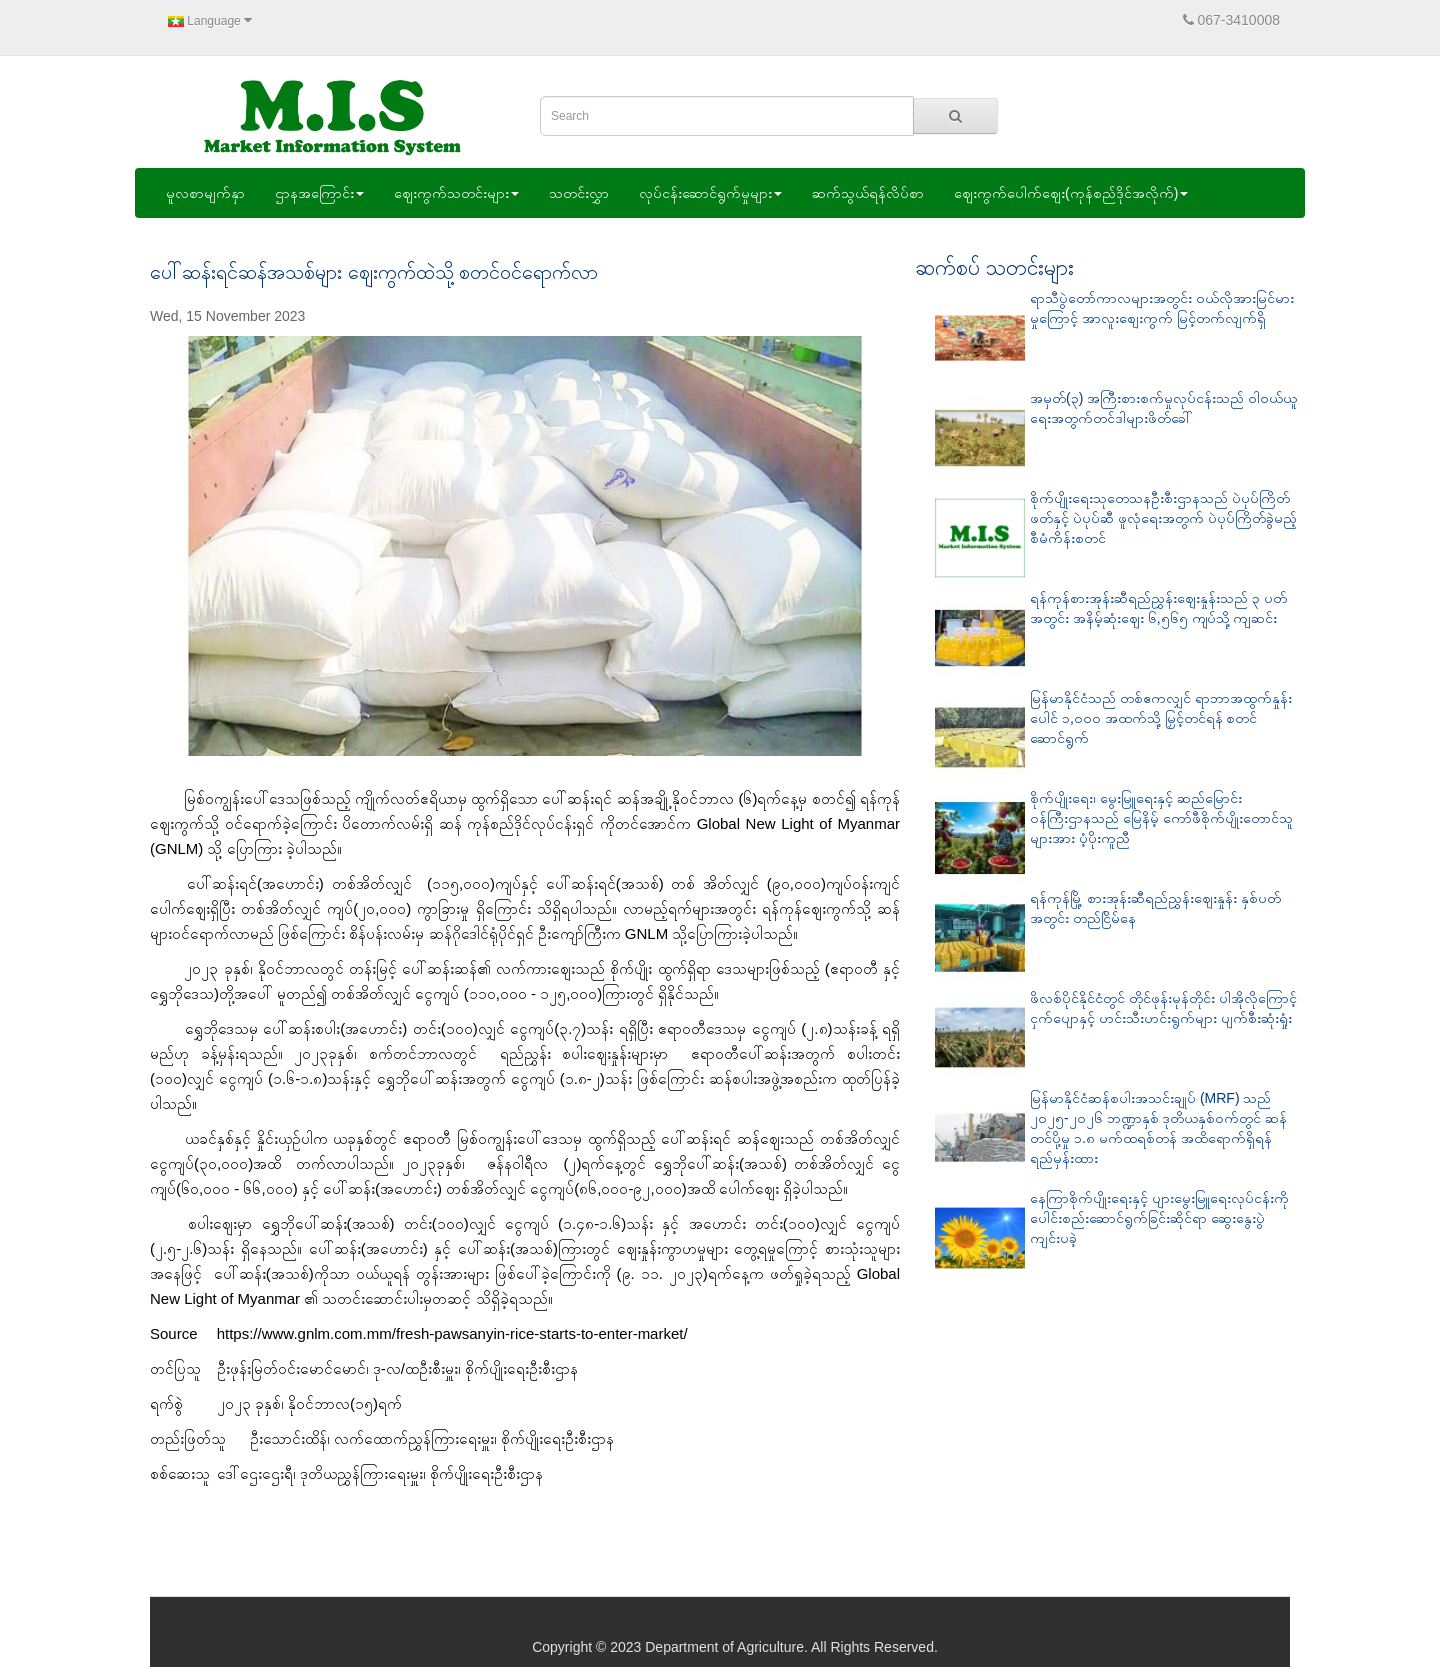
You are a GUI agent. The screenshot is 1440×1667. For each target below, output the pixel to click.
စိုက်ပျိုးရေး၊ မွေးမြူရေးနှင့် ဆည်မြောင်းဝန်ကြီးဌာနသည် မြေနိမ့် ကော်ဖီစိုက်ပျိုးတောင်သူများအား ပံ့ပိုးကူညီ (1161, 818)
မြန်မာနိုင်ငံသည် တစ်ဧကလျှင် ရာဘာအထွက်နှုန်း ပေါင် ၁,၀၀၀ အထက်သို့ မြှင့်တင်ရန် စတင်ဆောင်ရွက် (1161, 718)
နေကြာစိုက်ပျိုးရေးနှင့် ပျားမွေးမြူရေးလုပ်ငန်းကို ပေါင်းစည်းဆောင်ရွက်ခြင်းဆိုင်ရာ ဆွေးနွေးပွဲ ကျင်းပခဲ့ (1159, 1218)
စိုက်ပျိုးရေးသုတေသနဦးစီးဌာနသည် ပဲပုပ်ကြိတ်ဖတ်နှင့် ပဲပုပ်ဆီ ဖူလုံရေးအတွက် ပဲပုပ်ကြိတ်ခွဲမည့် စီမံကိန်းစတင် (1163, 518)
